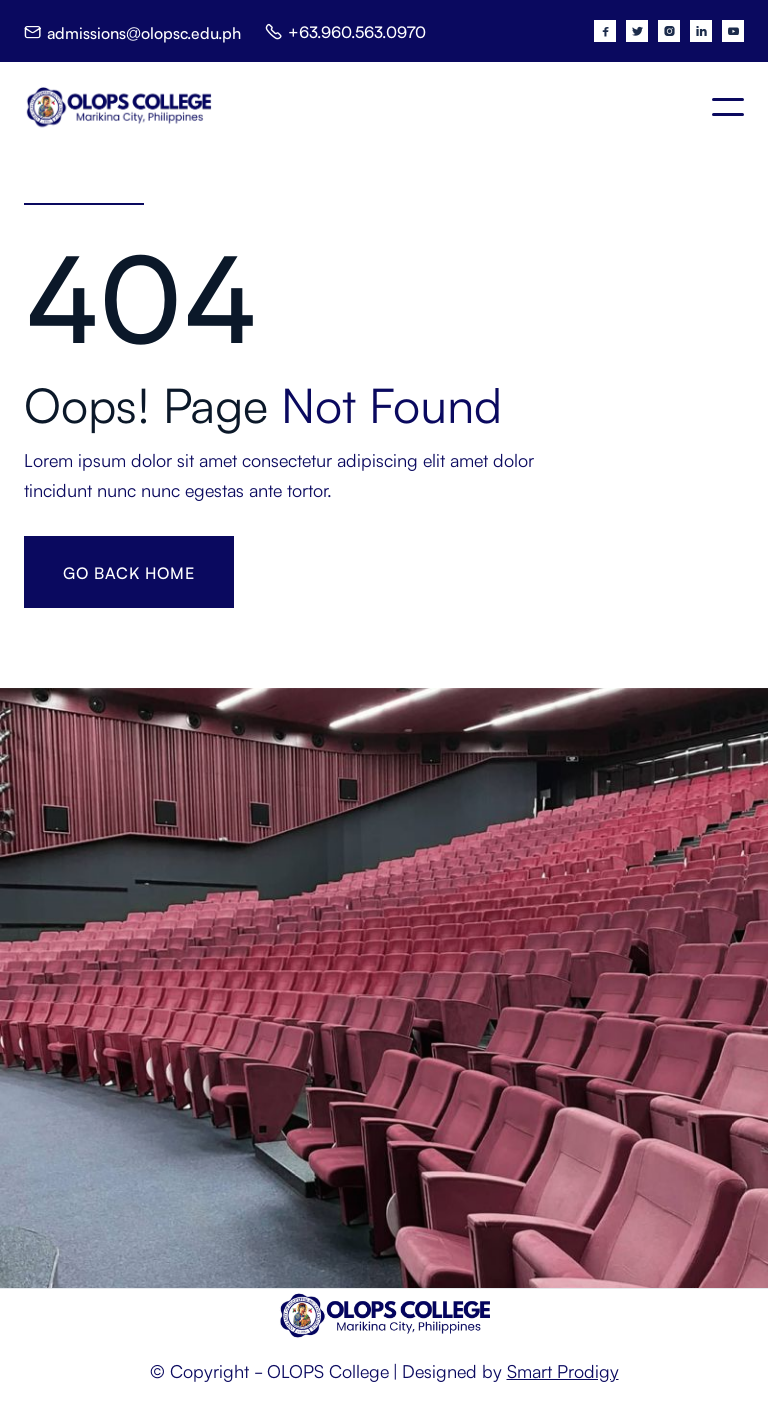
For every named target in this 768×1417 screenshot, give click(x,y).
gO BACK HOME (129, 572)
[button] (728, 107)
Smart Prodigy (563, 1370)
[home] (118, 107)
